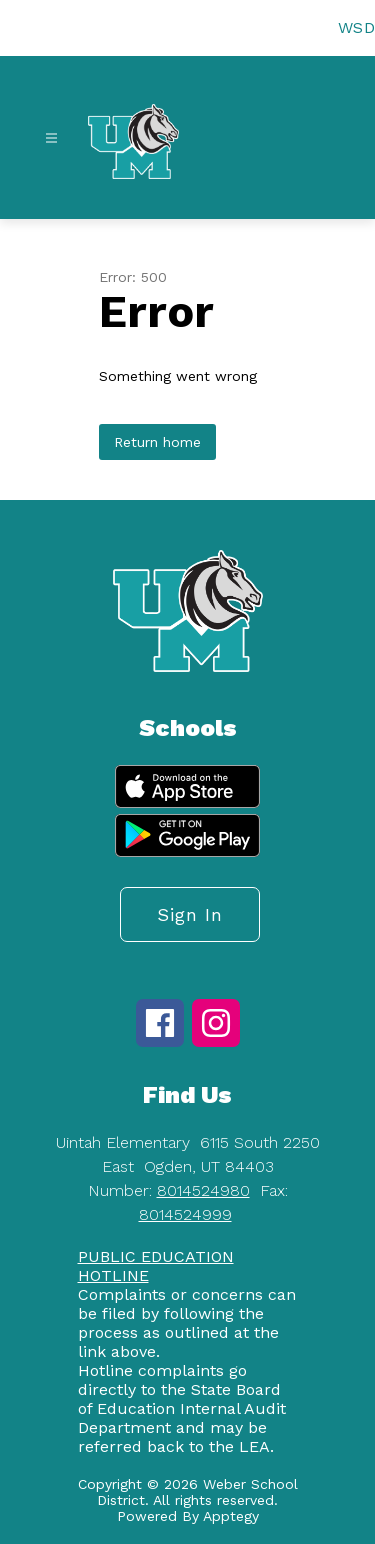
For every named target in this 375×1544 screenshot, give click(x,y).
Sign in (190, 914)
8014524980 (203, 1190)
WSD (357, 27)
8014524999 (185, 1214)
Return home (157, 442)
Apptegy (231, 1516)
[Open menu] (51, 138)
